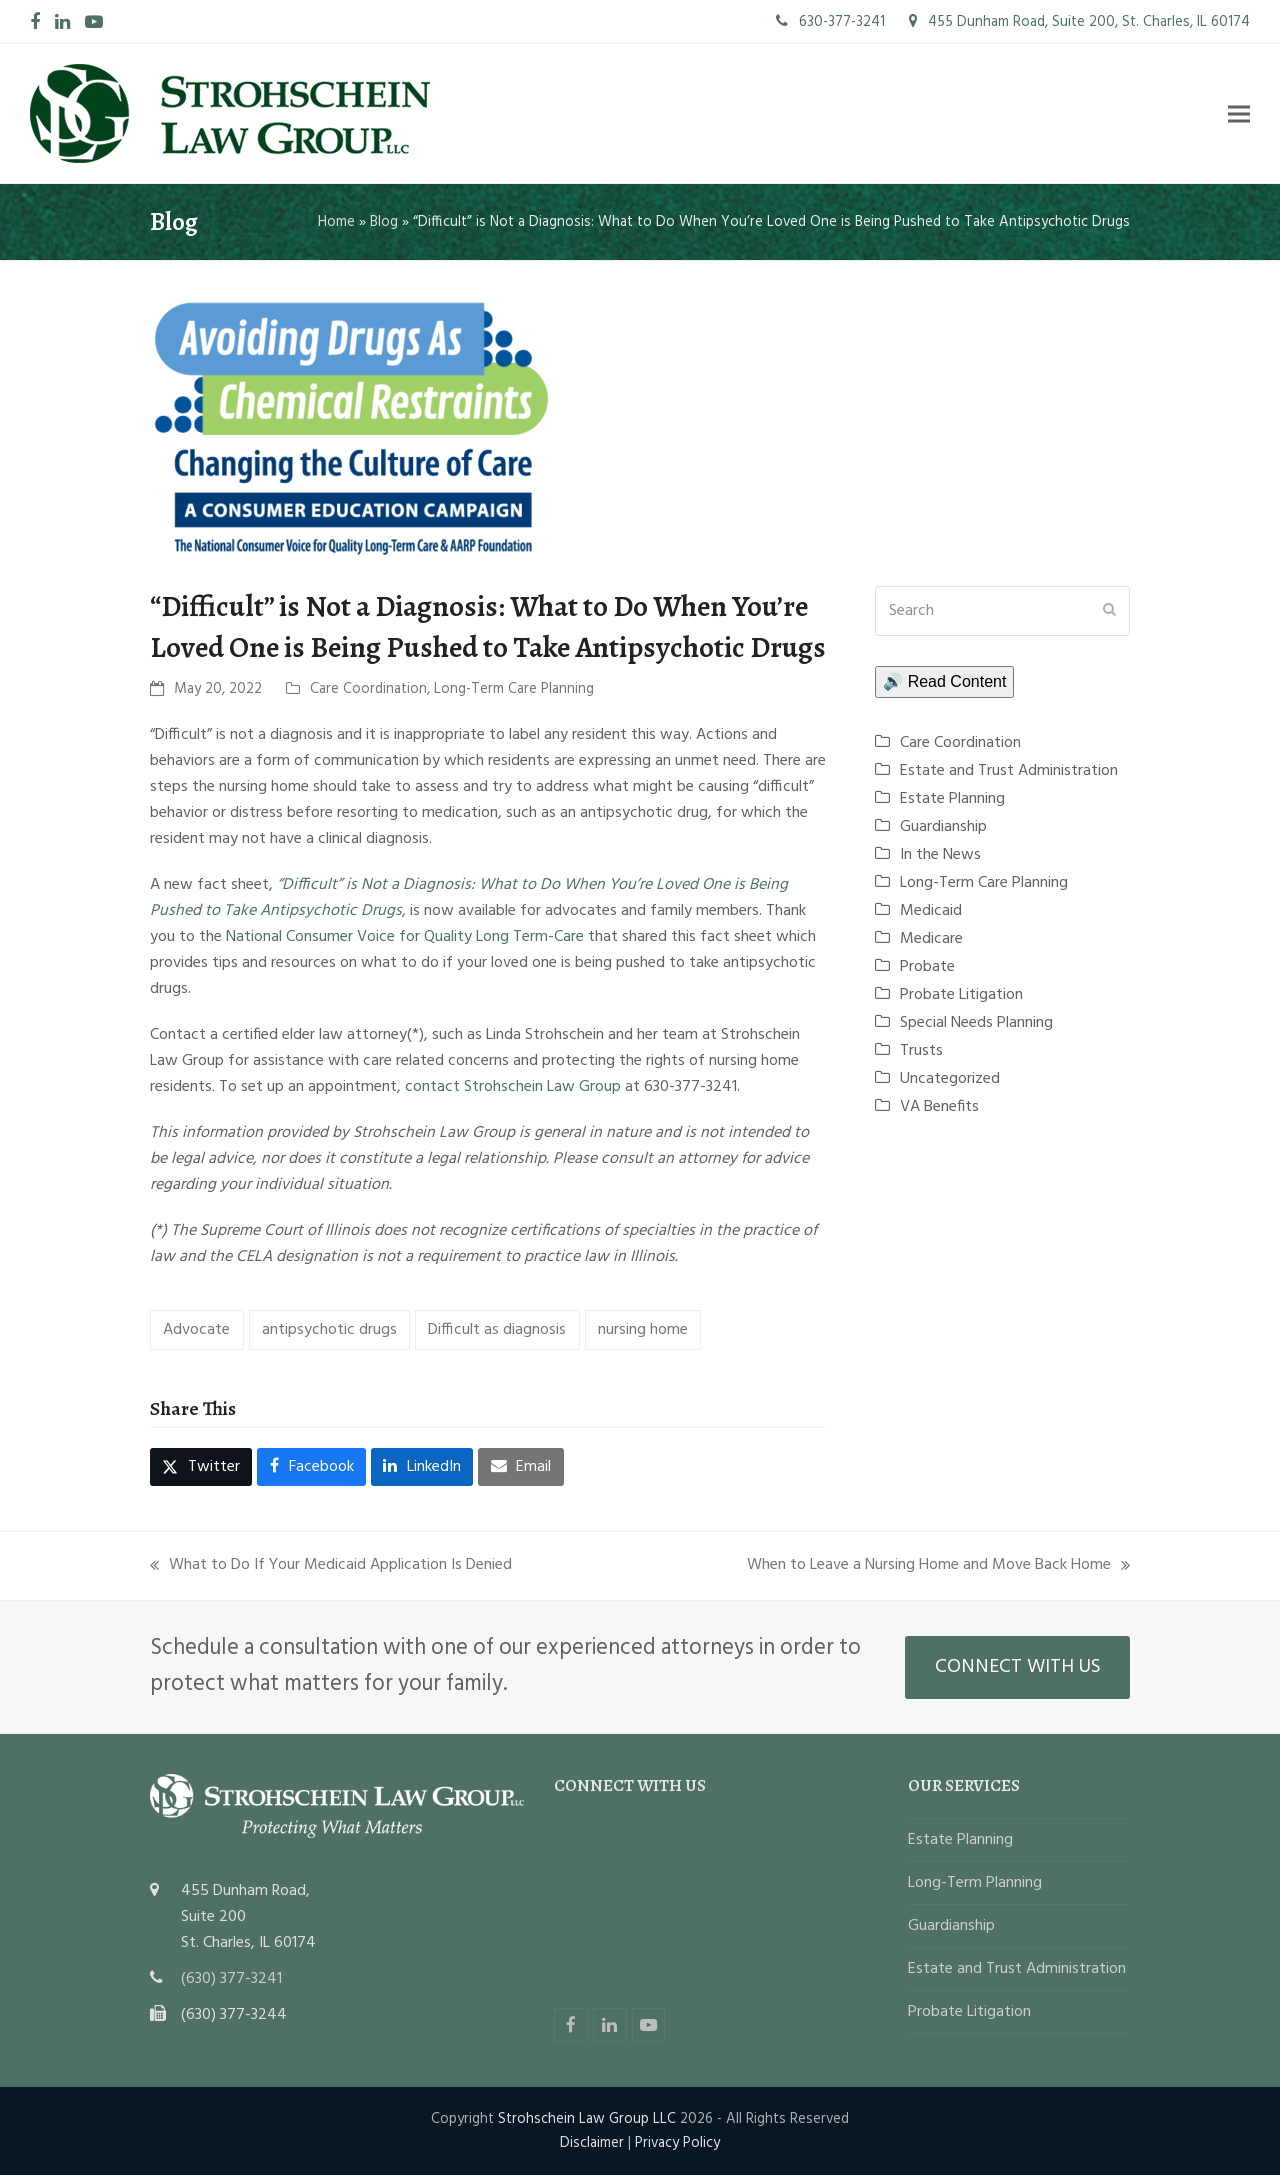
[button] (1239, 113)
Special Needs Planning (976, 1023)
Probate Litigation (961, 995)
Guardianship (943, 827)
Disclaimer (592, 2143)
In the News (940, 855)
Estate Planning (952, 799)
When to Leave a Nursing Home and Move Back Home (938, 1565)
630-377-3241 (830, 22)
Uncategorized (950, 1079)
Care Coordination (368, 689)
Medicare (931, 939)
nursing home (643, 1330)
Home (336, 222)
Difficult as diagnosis (497, 1330)
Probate (927, 967)
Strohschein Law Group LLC (587, 2119)
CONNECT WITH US (1018, 1667)
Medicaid (931, 911)
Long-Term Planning (975, 1883)
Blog (384, 222)
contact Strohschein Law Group (513, 1087)
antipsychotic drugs (329, 1330)
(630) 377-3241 (231, 1979)
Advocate (196, 1330)
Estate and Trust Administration (1009, 771)
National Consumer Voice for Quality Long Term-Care (405, 937)
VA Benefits (939, 1107)
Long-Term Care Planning (514, 689)
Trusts (921, 1051)
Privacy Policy (677, 2143)
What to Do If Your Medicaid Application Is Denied (331, 1565)
